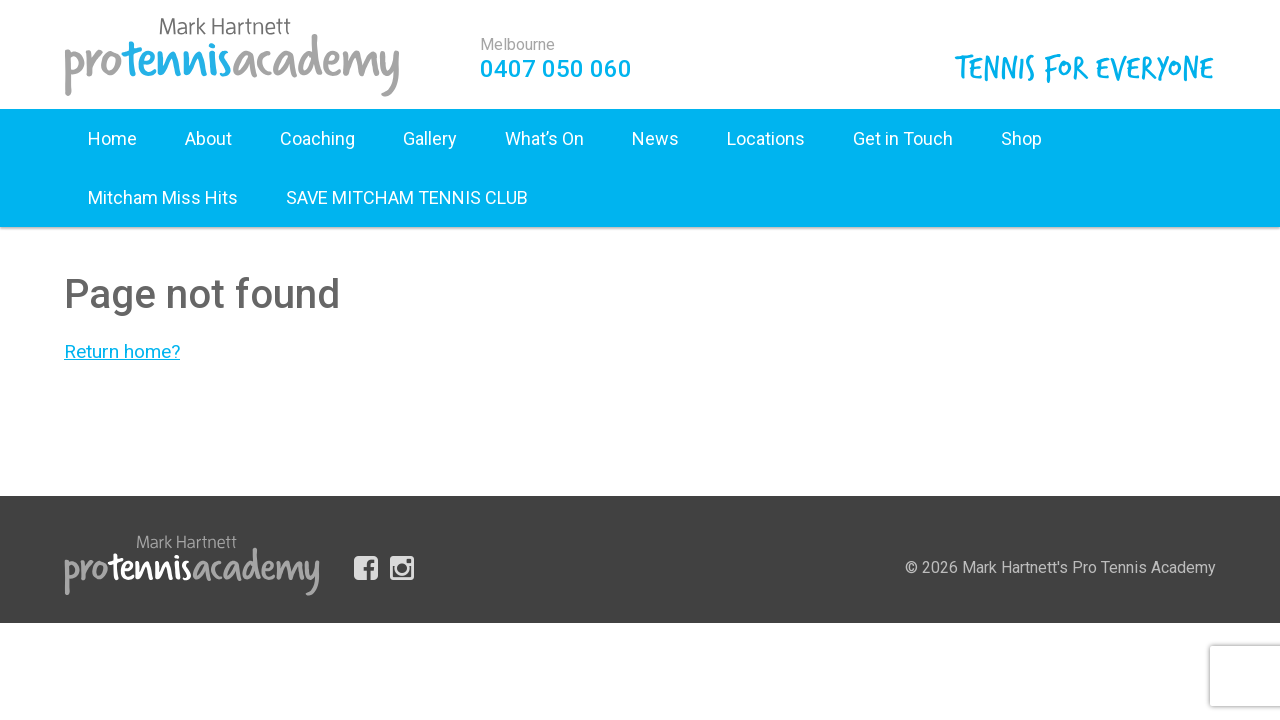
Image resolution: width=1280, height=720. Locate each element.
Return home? (122, 351)
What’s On (544, 138)
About (208, 138)
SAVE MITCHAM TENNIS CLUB (407, 197)
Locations (766, 138)
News (655, 138)
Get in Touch (903, 138)
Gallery (430, 138)
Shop (1021, 138)
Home (112, 138)
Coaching (317, 138)
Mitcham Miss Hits (163, 197)
